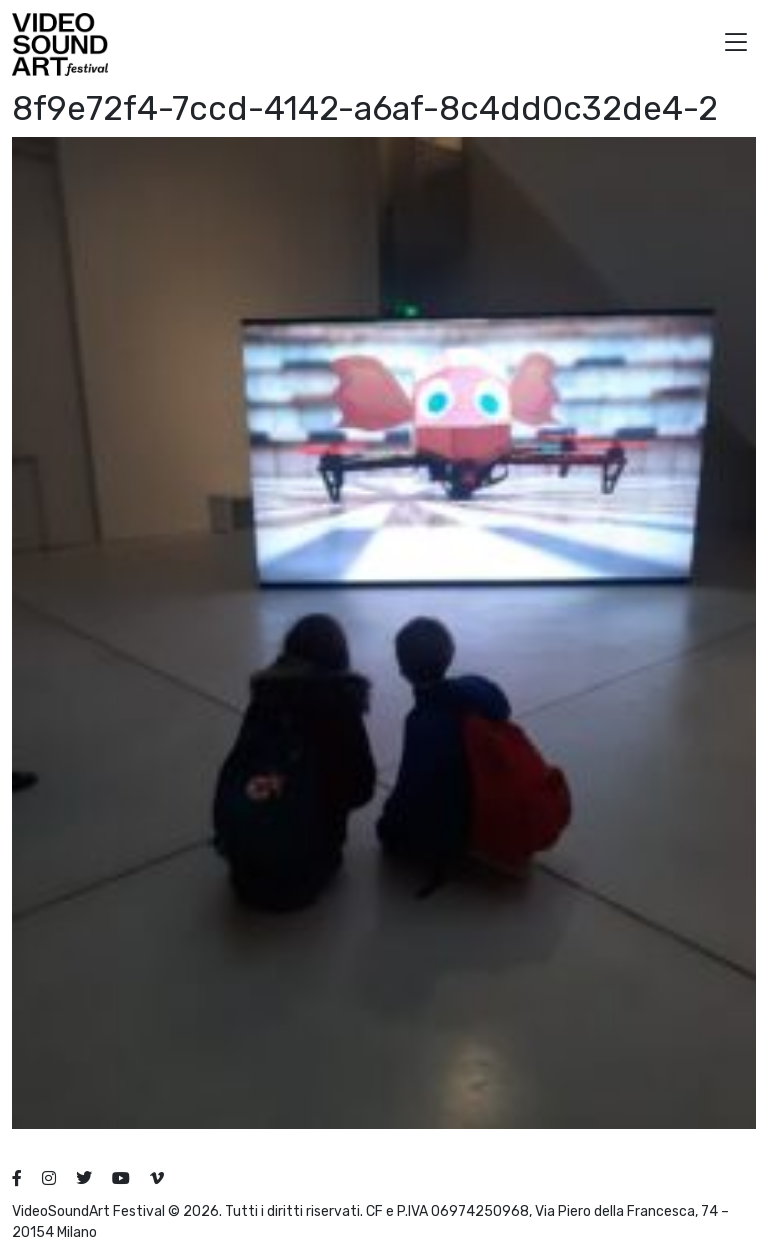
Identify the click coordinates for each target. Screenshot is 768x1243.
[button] (736, 44)
